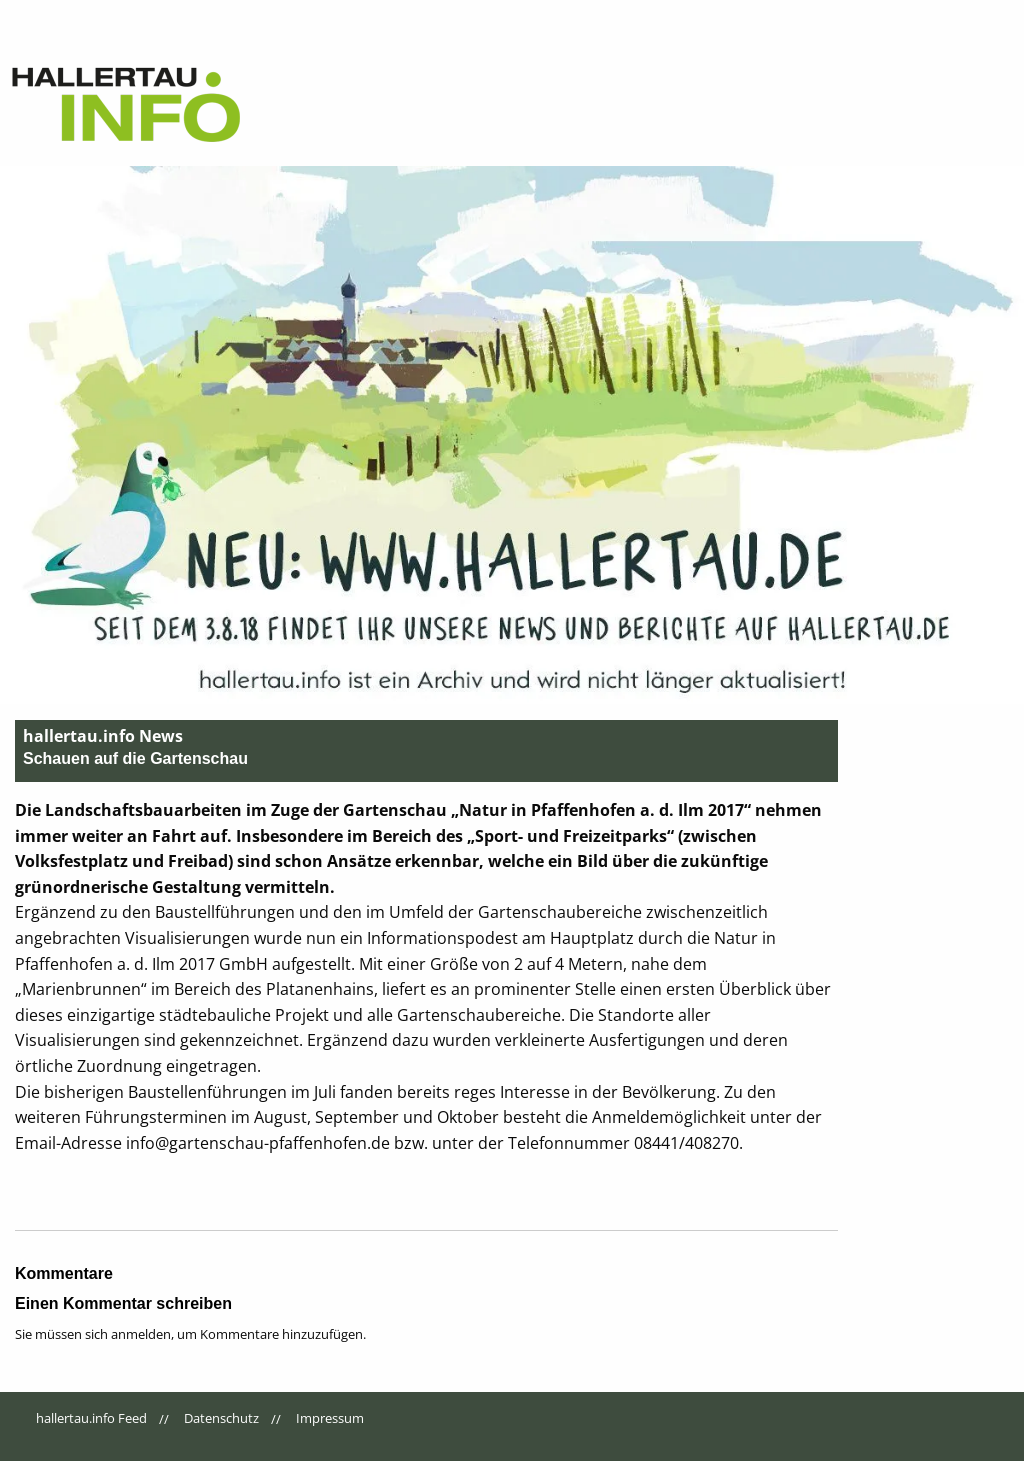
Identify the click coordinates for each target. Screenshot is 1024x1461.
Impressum (330, 1418)
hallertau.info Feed (91, 1418)
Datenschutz (221, 1418)
